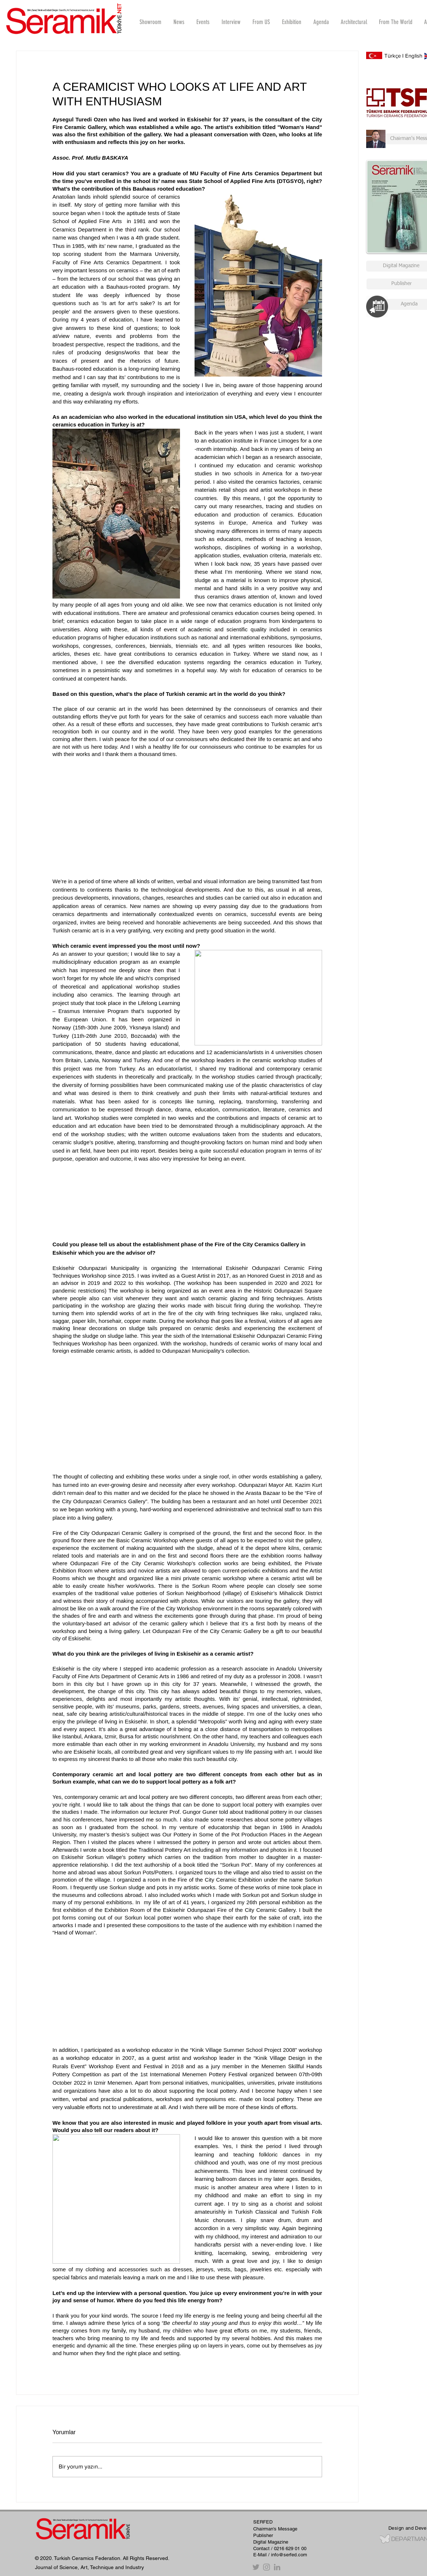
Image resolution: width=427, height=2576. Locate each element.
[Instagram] (266, 2567)
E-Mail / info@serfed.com (280, 2554)
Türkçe (392, 55)
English (413, 55)
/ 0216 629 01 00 (288, 2548)
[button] (230, 21)
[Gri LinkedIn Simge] (277, 2567)
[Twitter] (255, 2567)
